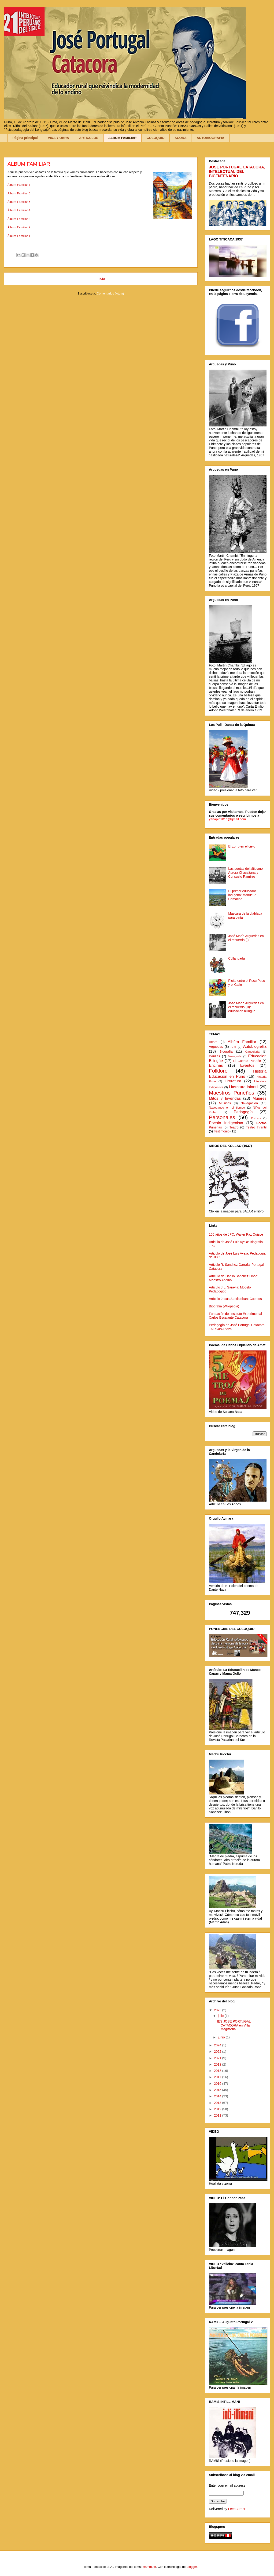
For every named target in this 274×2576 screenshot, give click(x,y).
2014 (218, 2096)
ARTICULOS (88, 138)
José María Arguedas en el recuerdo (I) (246, 938)
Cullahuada (236, 958)
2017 (218, 2077)
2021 (218, 2058)
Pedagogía (243, 1112)
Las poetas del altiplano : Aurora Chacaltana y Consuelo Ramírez (246, 872)
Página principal (25, 138)
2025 (218, 2010)
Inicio (100, 278)
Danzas (214, 1056)
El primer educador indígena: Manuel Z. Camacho (242, 895)
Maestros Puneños (231, 1093)
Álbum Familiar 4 (18, 210)
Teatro (233, 1127)
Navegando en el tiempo (227, 1107)
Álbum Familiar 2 (18, 227)
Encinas (216, 1065)
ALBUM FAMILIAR (122, 138)
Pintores (256, 1118)
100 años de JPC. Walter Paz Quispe (236, 1234)
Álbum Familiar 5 (18, 202)
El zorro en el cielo (241, 846)
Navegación (249, 1103)
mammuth (149, 2567)
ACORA (180, 138)
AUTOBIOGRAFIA (210, 138)
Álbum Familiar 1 (18, 236)
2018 (218, 2071)
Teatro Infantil (256, 1127)
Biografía (226, 1051)
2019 (218, 2064)
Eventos (247, 1065)
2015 (218, 2090)
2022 (218, 2051)
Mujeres (259, 1098)
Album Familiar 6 (18, 193)
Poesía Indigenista (226, 1123)
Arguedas (216, 1046)
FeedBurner (236, 2509)
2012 (218, 2109)
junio (222, 2037)
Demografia (234, 1056)
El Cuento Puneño (247, 1061)
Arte (233, 1046)
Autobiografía (255, 1046)
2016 (218, 2083)
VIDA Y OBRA (58, 138)
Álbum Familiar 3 (18, 219)
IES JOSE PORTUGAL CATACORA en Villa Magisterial (234, 2025)
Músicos (225, 1103)
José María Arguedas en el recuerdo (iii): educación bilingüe (246, 1007)
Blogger (191, 2567)
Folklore (218, 1071)
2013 (218, 2103)
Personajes (222, 1117)
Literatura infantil (243, 1087)
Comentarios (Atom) (110, 293)
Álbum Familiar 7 (18, 184)
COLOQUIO (155, 138)
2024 (218, 2045)
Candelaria (252, 1051)
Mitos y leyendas (225, 1098)
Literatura (233, 1081)
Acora (213, 1042)
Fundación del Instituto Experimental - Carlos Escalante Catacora (236, 1316)
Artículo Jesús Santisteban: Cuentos (235, 1299)
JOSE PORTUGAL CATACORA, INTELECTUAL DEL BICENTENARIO (237, 171)
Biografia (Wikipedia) (224, 1306)
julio (221, 2016)
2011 (218, 2115)
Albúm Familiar (242, 1042)
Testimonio (222, 1131)
